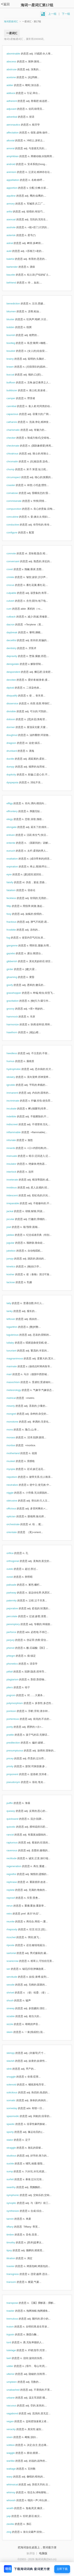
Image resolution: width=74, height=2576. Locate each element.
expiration (16, 866)
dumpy (15, 766)
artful (14, 211)
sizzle (14, 2024)
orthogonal (17, 1561)
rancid (14, 1834)
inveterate (16, 1179)
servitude (16, 1976)
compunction (18, 508)
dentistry (16, 648)
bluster (15, 319)
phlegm (15, 1655)
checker (15, 437)
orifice (14, 1553)
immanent (16, 1092)
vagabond (16, 2413)
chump (15, 469)
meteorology (18, 1390)
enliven (15, 834)
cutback (15, 616)
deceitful (16, 640)
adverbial (16, 116)
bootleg (15, 343)
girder (14, 969)
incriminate (17, 1100)
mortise (15, 1445)
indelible (16, 1116)
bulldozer (16, 390)
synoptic (16, 2203)
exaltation (16, 858)
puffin (14, 1803)
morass (15, 1437)
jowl (13, 1227)
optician (15, 1516)
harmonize (17, 1024)
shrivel (14, 1992)
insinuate (16, 1155)
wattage (15, 2468)
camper (15, 398)
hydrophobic (18, 1069)
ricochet (15, 1937)
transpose (16, 2302)
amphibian (17, 156)
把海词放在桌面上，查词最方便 (37, 2547)
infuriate (15, 1140)
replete (15, 1889)
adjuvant (16, 108)
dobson (15, 719)
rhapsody (16, 1929)
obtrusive (16, 1500)
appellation (17, 179)
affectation (17, 132)
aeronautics (18, 124)
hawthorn (16, 1032)
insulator (16, 1163)
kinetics (15, 1266)
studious (16, 2155)
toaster (15, 2266)
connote (15, 553)
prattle (14, 1734)
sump (14, 2171)
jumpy (14, 1258)
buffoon (15, 382)
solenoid (16, 2084)
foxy (13, 913)
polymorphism (19, 1703)
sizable (15, 2016)
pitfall (14, 1671)
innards (15, 1148)
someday (16, 2108)
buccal (14, 374)
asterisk (15, 235)
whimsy (15, 2492)
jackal (14, 1211)
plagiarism (17, 1679)
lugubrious (17, 1334)
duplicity (15, 774)
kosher (15, 1274)
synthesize (17, 2210)
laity (13, 1303)
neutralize (16, 1484)
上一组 (52, 13)
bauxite (15, 274)
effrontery (16, 811)
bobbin (15, 327)
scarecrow (17, 1960)
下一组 (66, 13)
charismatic (17, 429)
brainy (14, 358)
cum (13, 608)
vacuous (16, 2405)
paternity (16, 1600)
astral (14, 243)
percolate (16, 1616)
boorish (15, 335)
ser (13, 1968)
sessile (15, 1984)
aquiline (15, 195)
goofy (14, 984)
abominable (18, 53)
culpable (16, 592)
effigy (14, 803)
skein (14, 2032)
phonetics (16, 1663)
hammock (16, 1016)
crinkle (14, 577)
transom (15, 2281)
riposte (15, 1945)
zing (13, 2531)
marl (13, 1374)
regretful (16, 1874)
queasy (15, 1810)
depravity (16, 656)
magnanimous (19, 1358)
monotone (17, 1421)
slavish (15, 2060)
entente (15, 842)
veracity (15, 2429)
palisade (16, 1584)
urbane (15, 2397)
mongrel (15, 1413)
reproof (15, 1897)
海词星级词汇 (11, 21)
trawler (15, 2310)
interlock (16, 1171)
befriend (15, 282)
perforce (16, 1632)
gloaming (16, 977)
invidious (16, 1187)
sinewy (15, 2008)
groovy (15, 1008)
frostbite (15, 929)
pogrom (15, 1695)
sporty (14, 2131)
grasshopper (18, 992)
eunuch (15, 850)
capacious (17, 414)
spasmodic (17, 2116)
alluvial (15, 140)
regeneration (18, 1866)
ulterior (15, 2373)
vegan (14, 2421)
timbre (14, 2234)
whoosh (15, 2500)
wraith (14, 2508)
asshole (15, 227)
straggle (15, 2147)
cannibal (16, 406)
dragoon (16, 742)
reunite (15, 1921)
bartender (16, 266)
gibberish (16, 961)
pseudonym (18, 1782)
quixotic (15, 1826)
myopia (15, 1469)
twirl (13, 2358)
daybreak (16, 632)
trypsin (15, 2334)
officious (15, 1508)
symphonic (17, 2195)
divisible (15, 711)
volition (15, 2445)
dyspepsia (17, 782)
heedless (16, 1053)
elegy (14, 819)
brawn (14, 366)
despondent (18, 671)
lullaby (14, 1342)
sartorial (15, 1953)
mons (14, 1429)
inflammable (18, 1132)
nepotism (16, 1476)
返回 (5, 4)
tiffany (14, 2226)
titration (15, 2258)
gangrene (16, 945)
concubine (17, 516)
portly (14, 1726)
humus (15, 1061)
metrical (15, 1397)
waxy (14, 2476)
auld (13, 251)
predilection (17, 1742)
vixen (14, 2437)
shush (14, 2000)
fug (13, 937)
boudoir (15, 350)
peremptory (17, 1624)
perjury (15, 1640)
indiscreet (16, 1124)
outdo (14, 1568)
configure (16, 532)
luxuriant (16, 1350)
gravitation (17, 1000)
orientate (16, 1532)
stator (14, 2139)
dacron (15, 624)
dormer (15, 727)
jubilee (14, 1234)
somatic (15, 2100)
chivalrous (17, 453)
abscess (16, 61)
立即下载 (62, 2569)
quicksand (17, 1818)
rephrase (16, 1882)
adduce (15, 93)
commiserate (18, 500)
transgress (17, 2274)
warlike (15, 2460)
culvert (15, 600)
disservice (17, 703)
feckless (15, 898)
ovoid (14, 1576)
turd (13, 2342)
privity (14, 1766)
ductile (14, 758)
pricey (14, 1758)
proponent (17, 1774)
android (15, 164)
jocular (15, 1219)
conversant (17, 561)
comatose (16, 493)
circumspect (18, 477)
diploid (14, 687)
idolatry (15, 1076)
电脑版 (43, 2553)
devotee (15, 679)
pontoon (15, 1711)
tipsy (13, 2250)
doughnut (16, 735)
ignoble (15, 1084)
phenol (15, 1647)
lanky (14, 1311)
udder (14, 2366)
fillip (13, 906)
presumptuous (19, 1750)
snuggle (15, 2076)
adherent (16, 100)
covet (14, 569)
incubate (16, 1108)
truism (14, 2326)
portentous (17, 1718)
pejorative (16, 1608)
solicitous (16, 2092)
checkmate (17, 445)
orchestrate (17, 1524)
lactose (15, 1282)
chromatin (16, 461)
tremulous (16, 2318)
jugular (15, 1242)
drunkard (16, 750)
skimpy (15, 2052)
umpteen (16, 2381)
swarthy (15, 2187)
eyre (13, 874)
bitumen (15, 311)
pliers (14, 1687)
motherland (17, 1453)
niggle (14, 1492)
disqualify (16, 695)
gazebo (15, 953)
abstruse (16, 69)
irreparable (17, 1203)
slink (13, 2068)
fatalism (15, 890)
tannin (14, 2218)
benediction (17, 303)
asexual (15, 219)
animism (16, 172)
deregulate (17, 664)
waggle (15, 2452)
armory (15, 203)
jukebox (15, 1250)
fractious (16, 921)
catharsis (16, 421)
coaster (15, 485)
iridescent (16, 1195)
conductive (17, 524)
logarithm (16, 1326)
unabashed (17, 2389)
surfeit (14, 2179)
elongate (16, 827)
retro (13, 1913)
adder (14, 85)
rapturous (16, 1842)
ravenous (16, 1850)
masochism (17, 1382)
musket (15, 1461)
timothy (15, 2242)
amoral (15, 148)
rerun (14, 1905)
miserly (15, 1405)
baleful (15, 258)
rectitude (16, 1858)
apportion (16, 187)
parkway (16, 1592)
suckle (14, 2163)
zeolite (14, 2524)
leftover (15, 1319)
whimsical (16, 2484)
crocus (15, 585)
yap (13, 2516)
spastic (15, 2124)
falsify (14, 882)
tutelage (15, 2350)
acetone (15, 77)
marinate (16, 1366)
